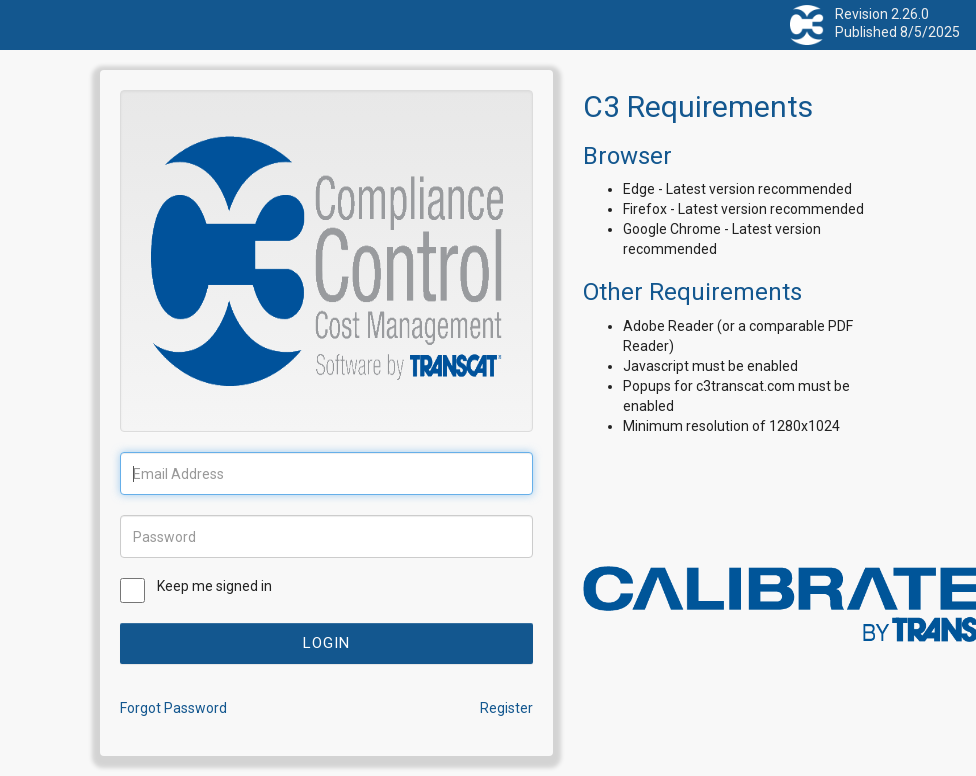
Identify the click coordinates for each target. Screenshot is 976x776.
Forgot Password (173, 708)
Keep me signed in (214, 586)
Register (506, 708)
